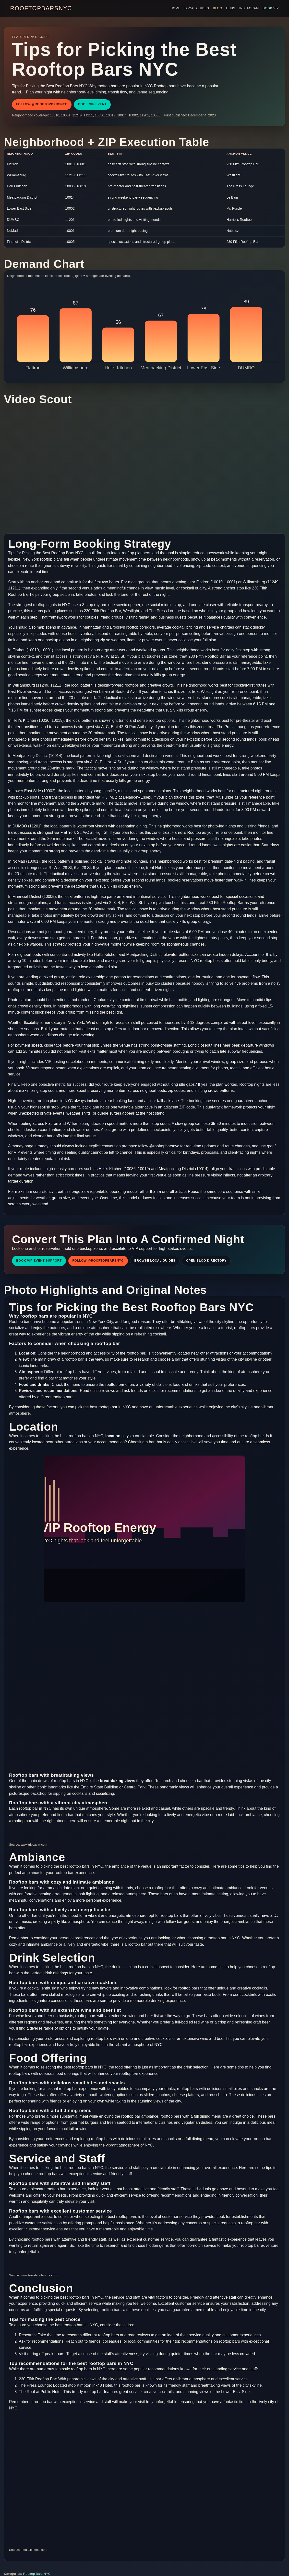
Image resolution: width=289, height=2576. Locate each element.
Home (175, 8)
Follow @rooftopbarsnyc (41, 104)
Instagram (249, 8)
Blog (217, 8)
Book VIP (271, 8)
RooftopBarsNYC (41, 8)
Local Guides (196, 8)
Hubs (230, 8)
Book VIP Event (92, 104)
